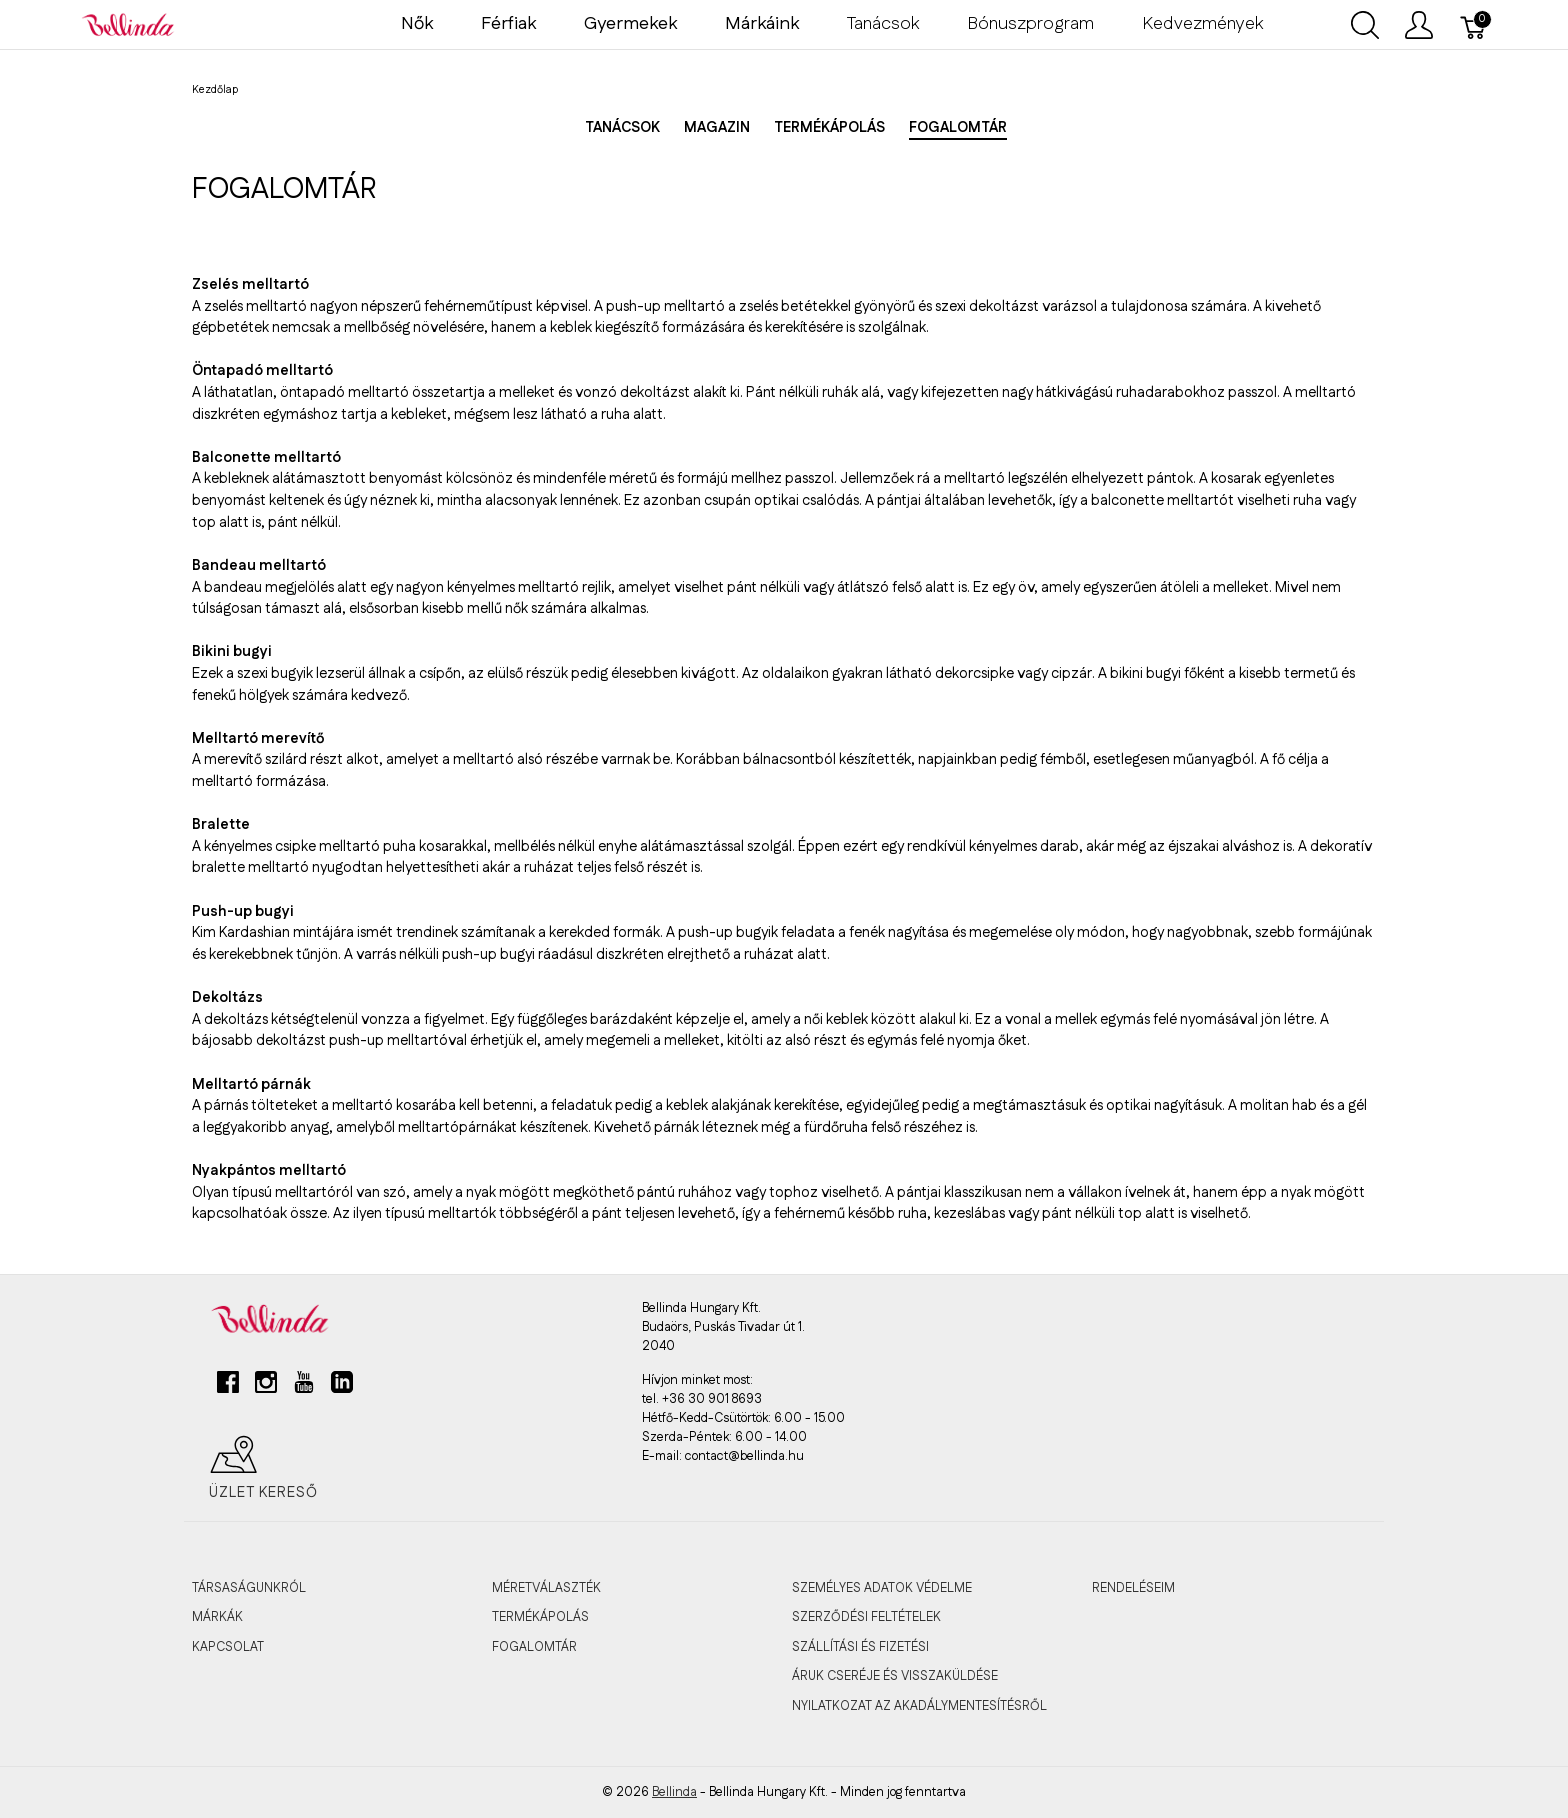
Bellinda (674, 1792)
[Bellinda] (128, 24)
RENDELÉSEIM (1133, 1588)
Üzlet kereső (263, 1468)
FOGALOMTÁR (534, 1647)
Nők (417, 24)
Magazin (717, 128)
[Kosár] (1474, 25)
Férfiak (508, 24)
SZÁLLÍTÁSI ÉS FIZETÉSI (860, 1647)
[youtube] (304, 1390)
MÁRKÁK (217, 1617)
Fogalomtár (958, 128)
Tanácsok (883, 24)
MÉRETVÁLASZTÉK (546, 1588)
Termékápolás (829, 128)
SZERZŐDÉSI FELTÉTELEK (866, 1617)
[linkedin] (342, 1390)
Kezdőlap (215, 90)
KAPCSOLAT (228, 1647)
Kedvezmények (1202, 24)
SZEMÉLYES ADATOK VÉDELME (882, 1588)
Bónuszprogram (1030, 24)
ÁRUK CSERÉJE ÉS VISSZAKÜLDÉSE (895, 1676)
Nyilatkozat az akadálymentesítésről (919, 1706)
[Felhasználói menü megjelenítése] (1419, 25)
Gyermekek (630, 24)
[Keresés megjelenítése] (1365, 25)
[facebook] (228, 1390)
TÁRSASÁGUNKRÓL (249, 1588)
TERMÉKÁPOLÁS (540, 1617)
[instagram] (266, 1390)
